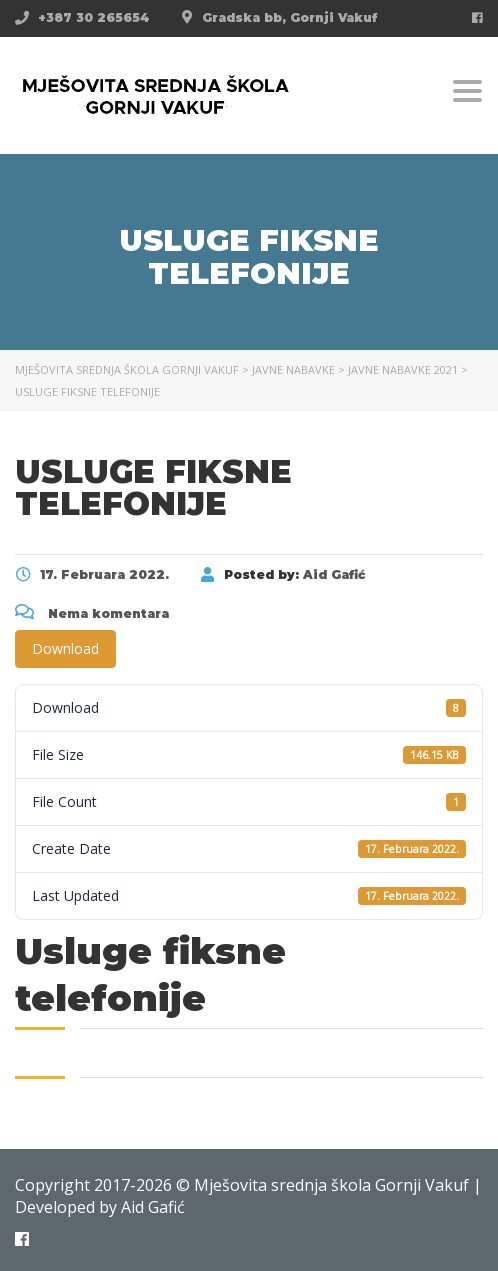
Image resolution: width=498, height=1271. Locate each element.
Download (65, 648)
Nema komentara (92, 613)
